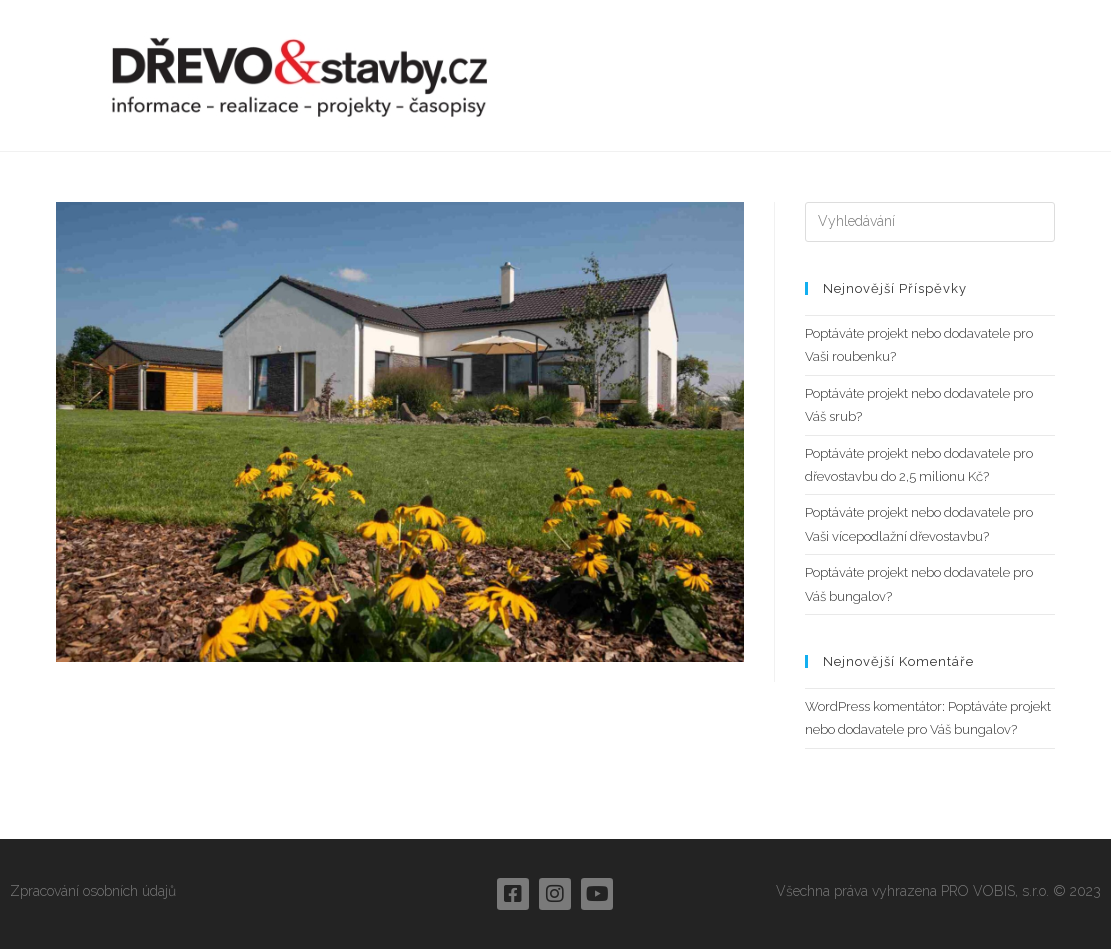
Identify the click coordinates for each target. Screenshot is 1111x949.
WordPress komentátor (873, 706)
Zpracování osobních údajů (93, 891)
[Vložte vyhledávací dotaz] (930, 222)
